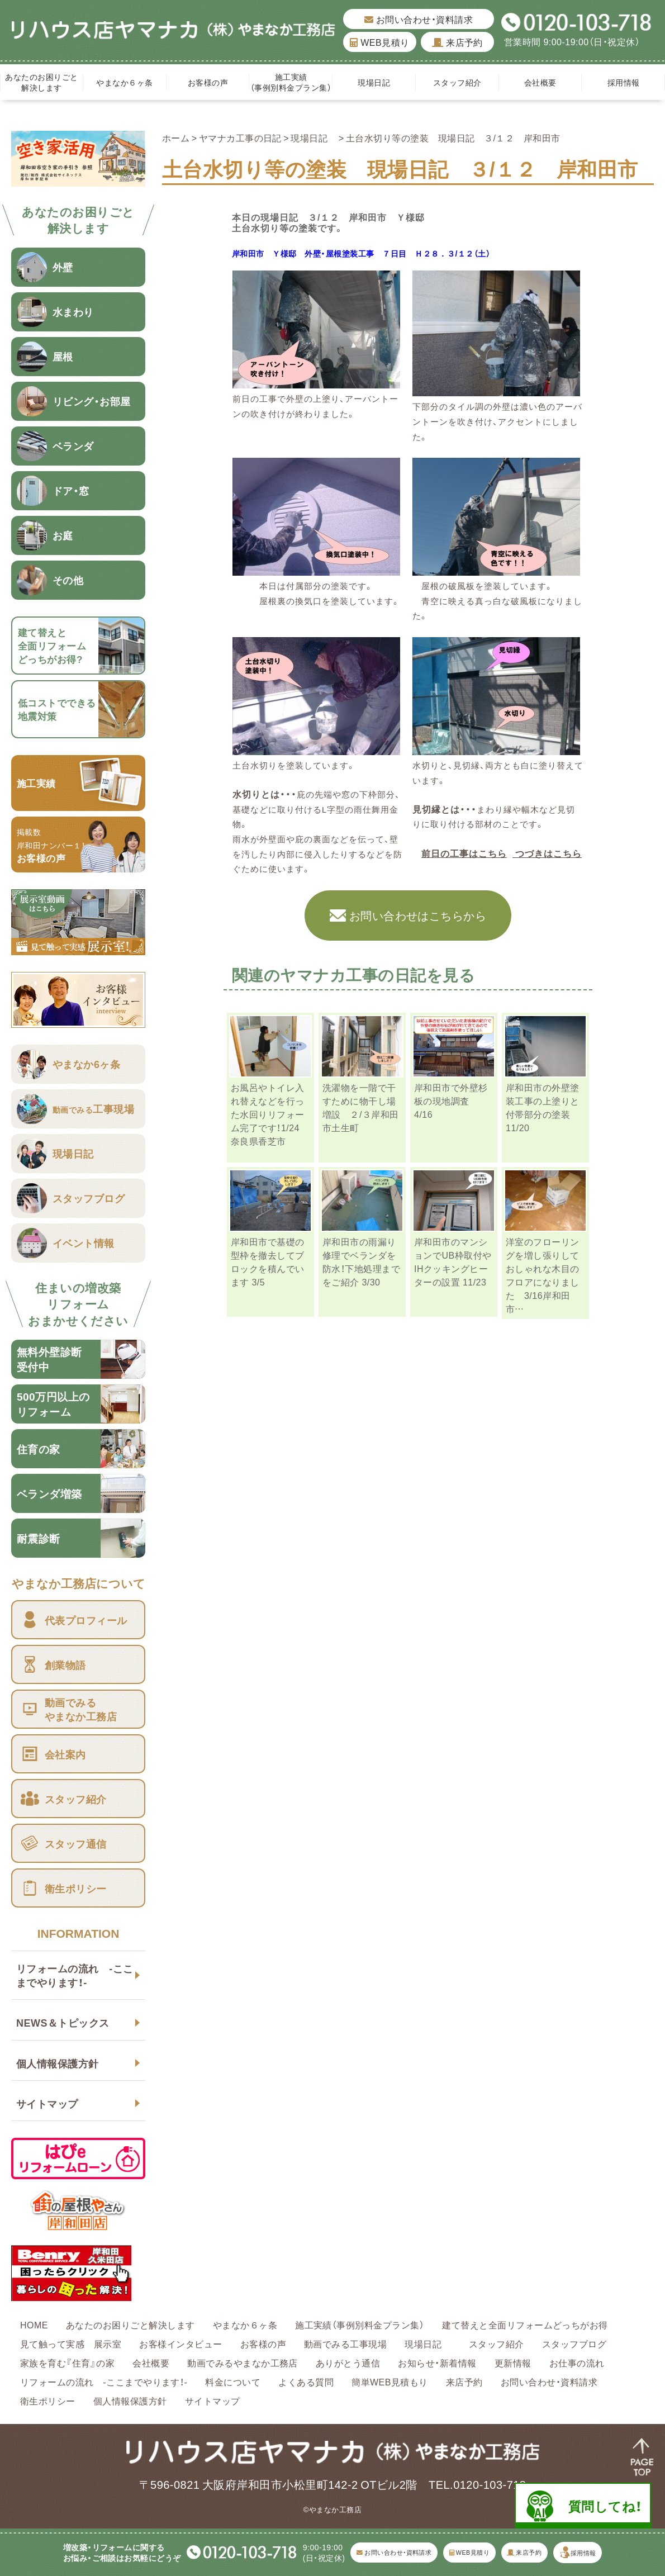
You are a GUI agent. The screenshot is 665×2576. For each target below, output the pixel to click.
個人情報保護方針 (57, 2063)
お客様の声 (208, 82)
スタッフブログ (574, 2343)
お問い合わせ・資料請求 (418, 19)
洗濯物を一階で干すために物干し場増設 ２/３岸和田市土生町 (360, 1107)
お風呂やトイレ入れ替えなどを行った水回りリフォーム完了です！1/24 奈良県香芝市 (268, 1113)
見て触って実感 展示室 (70, 2343)
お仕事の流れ (577, 2362)
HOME (34, 2324)
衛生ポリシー (47, 2400)
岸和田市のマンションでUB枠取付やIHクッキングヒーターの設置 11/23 (453, 1261)
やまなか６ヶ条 (124, 82)
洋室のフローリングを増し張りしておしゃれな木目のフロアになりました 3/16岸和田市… (543, 1275)
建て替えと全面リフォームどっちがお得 (525, 2324)
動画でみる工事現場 (345, 2343)
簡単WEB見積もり (390, 2381)
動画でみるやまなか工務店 (242, 2362)
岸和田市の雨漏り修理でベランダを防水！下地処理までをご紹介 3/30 (361, 1261)
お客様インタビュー (180, 2343)
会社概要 (540, 82)
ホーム (175, 137)
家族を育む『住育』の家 (67, 2362)
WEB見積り (379, 42)
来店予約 (457, 42)
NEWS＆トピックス (63, 2022)
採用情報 (623, 82)
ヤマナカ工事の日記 (240, 137)
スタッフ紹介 (457, 82)
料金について (232, 2381)
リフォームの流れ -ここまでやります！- (75, 1975)
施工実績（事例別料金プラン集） (290, 81)
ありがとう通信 (348, 2362)
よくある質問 (306, 2381)
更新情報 (513, 2362)
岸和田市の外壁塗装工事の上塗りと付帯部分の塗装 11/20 (543, 1107)
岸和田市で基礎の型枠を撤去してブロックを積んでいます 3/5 (268, 1261)
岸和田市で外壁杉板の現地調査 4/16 (451, 1100)
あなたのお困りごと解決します (41, 81)
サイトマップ (47, 2103)
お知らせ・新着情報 (437, 2362)
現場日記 (378, 82)
